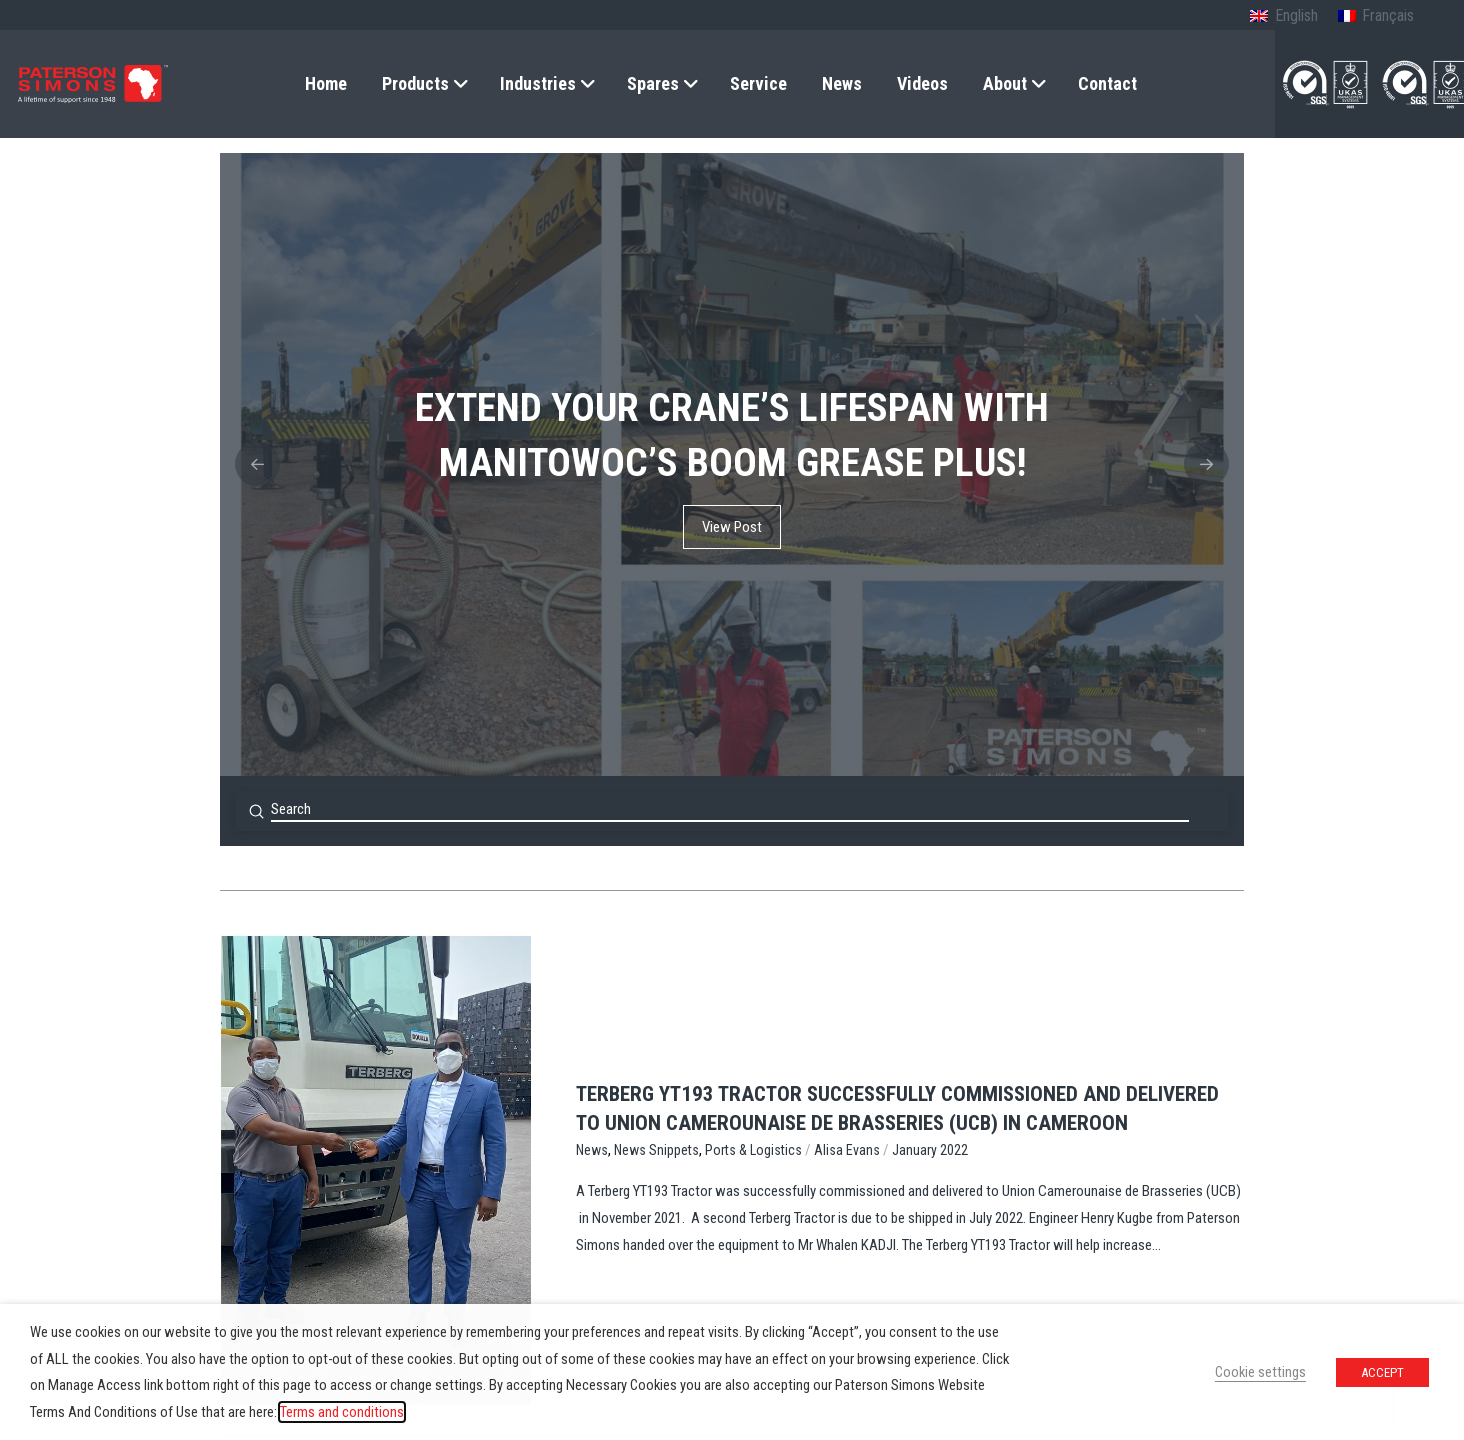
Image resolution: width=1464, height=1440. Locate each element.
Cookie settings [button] (1260, 1372)
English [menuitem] (1296, 15)
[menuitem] (1283, 17)
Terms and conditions (342, 1412)
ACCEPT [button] (1382, 1372)
